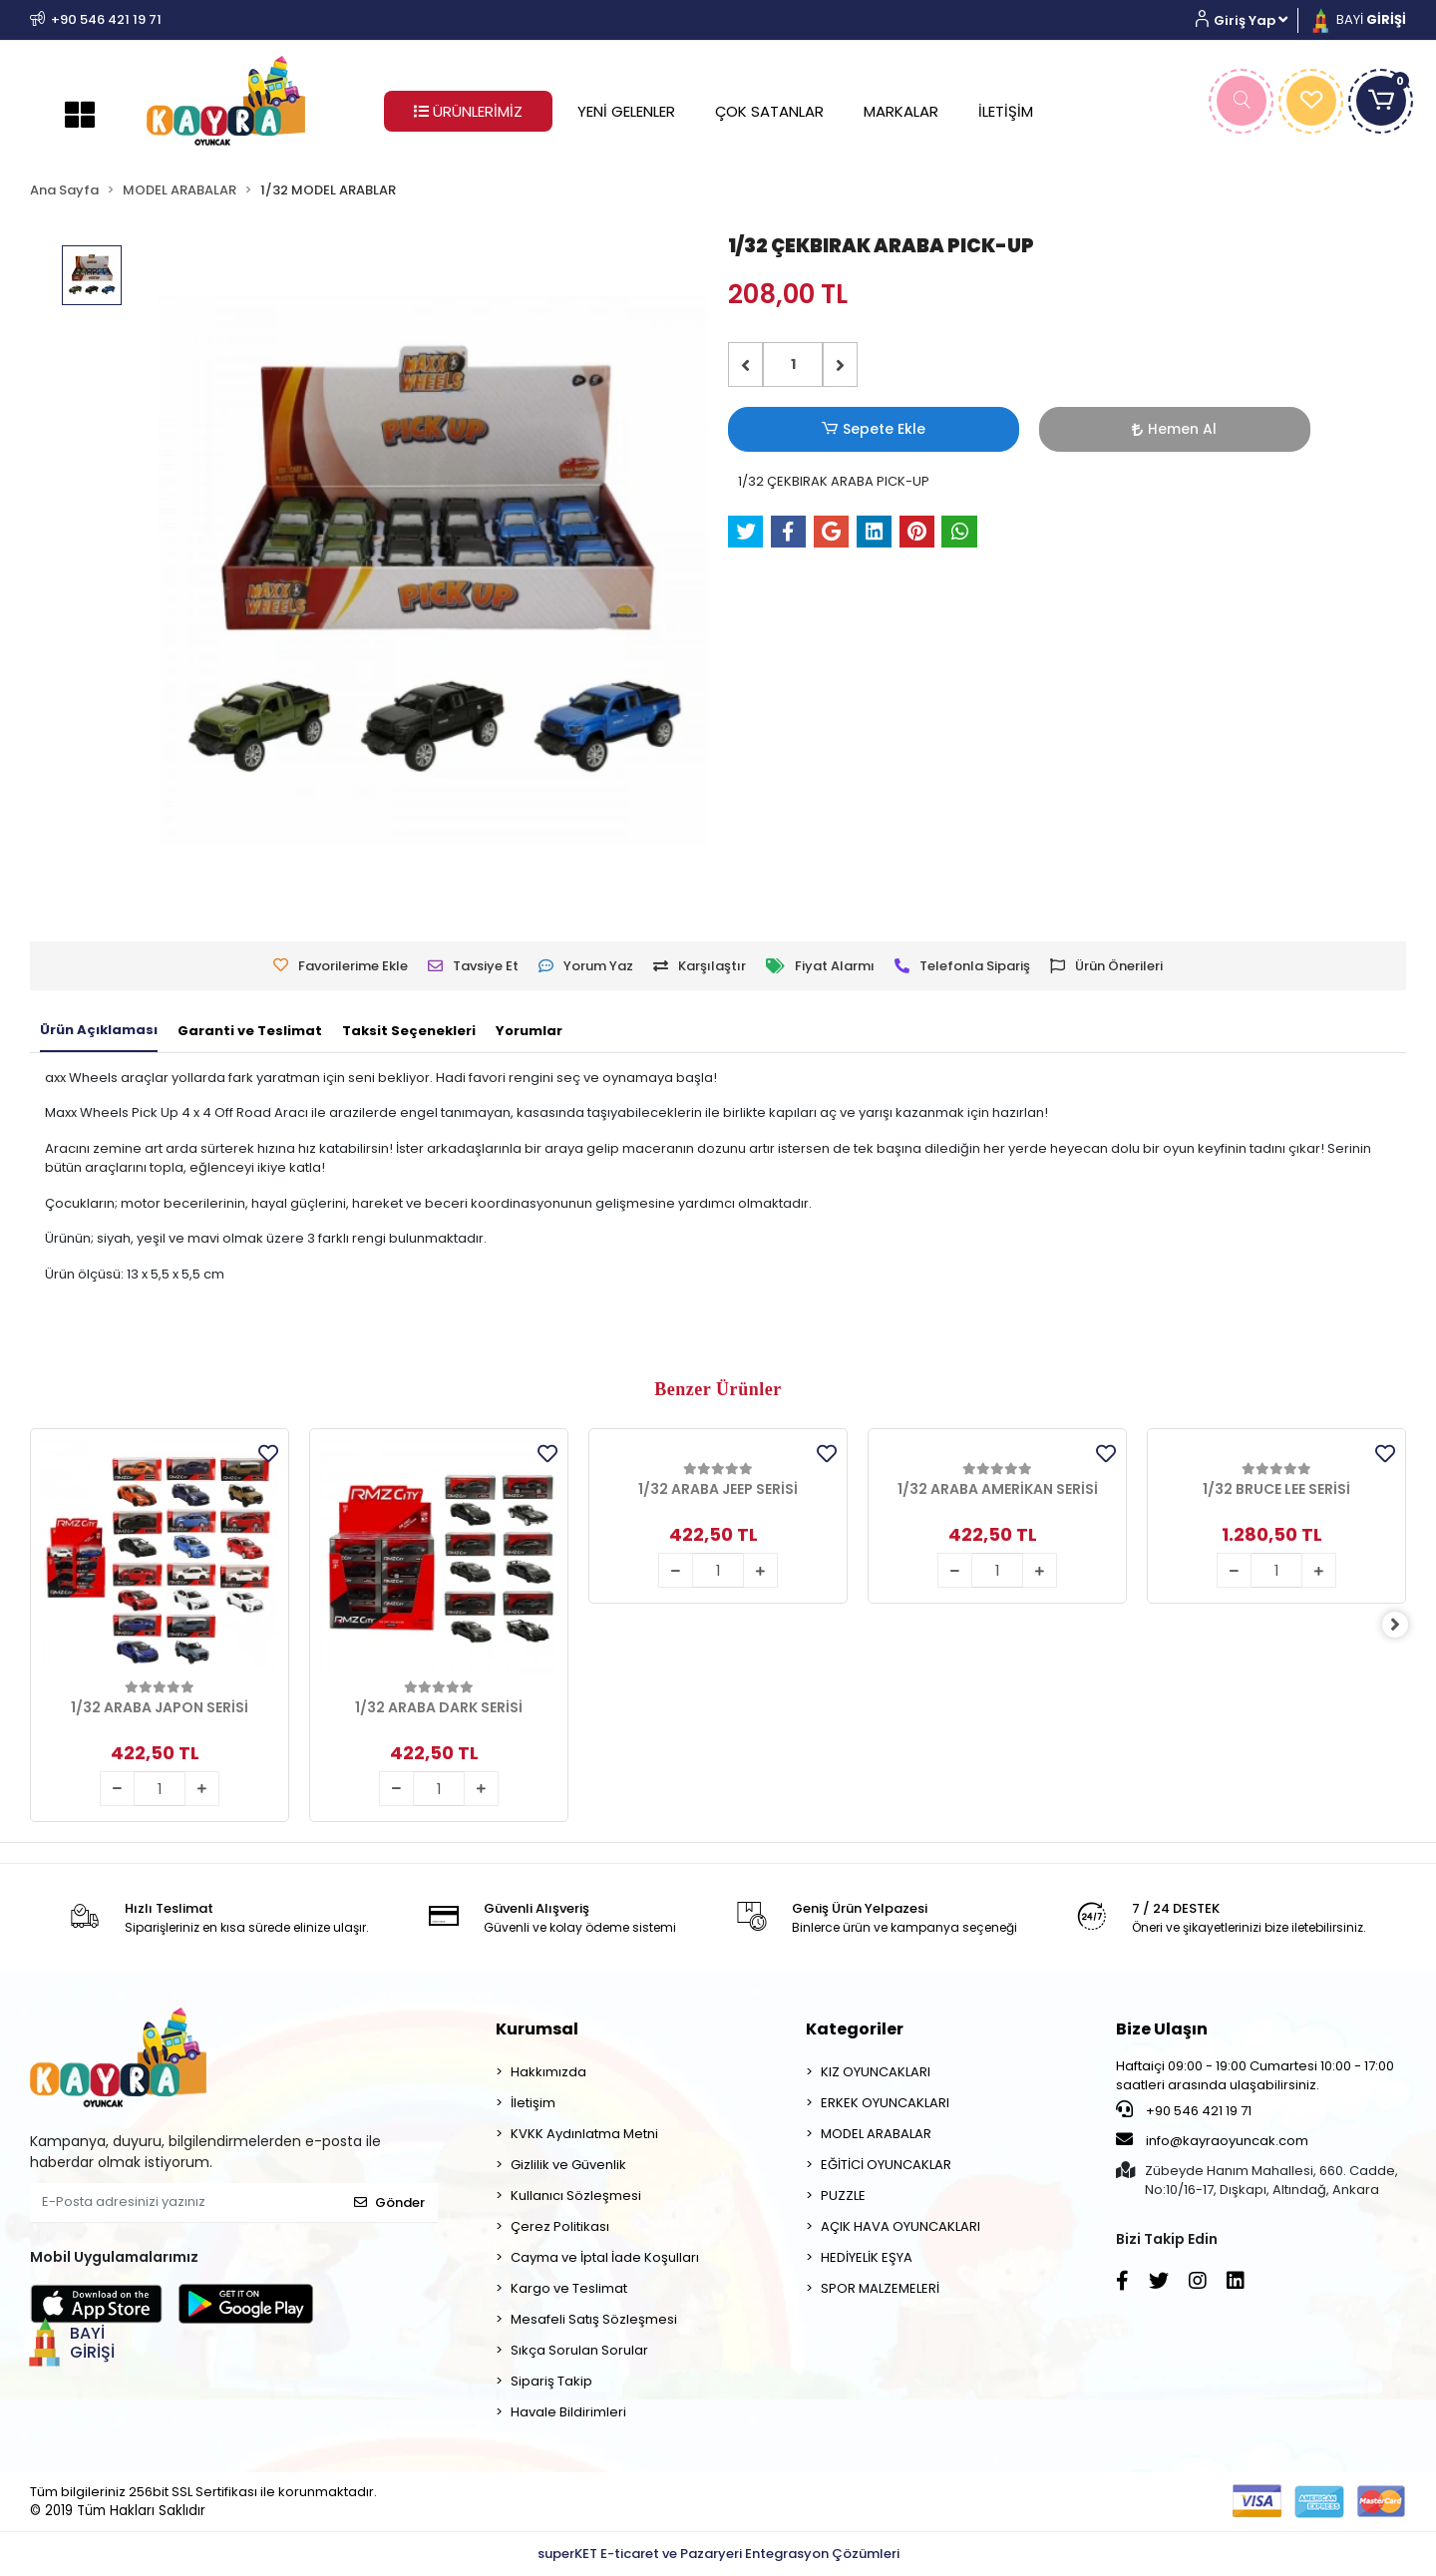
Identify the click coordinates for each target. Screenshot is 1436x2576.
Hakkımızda (548, 2071)
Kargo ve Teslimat (569, 2288)
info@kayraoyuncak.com (1212, 2140)
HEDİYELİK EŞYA (866, 2257)
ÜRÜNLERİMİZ (468, 111)
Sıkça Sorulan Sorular (579, 2350)
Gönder (389, 2202)
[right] (1406, 1625)
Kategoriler (854, 2029)
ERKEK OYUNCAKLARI (885, 2102)
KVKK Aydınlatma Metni (584, 2133)
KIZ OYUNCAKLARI (875, 2071)
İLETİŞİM (1005, 111)
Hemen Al (933, 429)
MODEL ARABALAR (876, 2133)
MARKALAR (901, 111)
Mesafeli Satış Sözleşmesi (594, 2319)
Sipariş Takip (551, 2381)
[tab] (99, 1031)
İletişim (533, 2102)
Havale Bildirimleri (568, 2411)
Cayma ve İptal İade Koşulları (605, 2257)
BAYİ (1357, 19)
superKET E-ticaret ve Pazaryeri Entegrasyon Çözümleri (718, 2553)
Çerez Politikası (560, 2226)
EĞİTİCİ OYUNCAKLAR (886, 2164)
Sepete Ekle (793, 429)
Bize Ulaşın (1162, 2029)
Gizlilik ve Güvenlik (568, 2164)
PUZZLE (843, 2195)
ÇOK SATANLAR (769, 111)
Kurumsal (537, 2029)
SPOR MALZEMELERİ (880, 2288)
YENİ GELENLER (626, 111)
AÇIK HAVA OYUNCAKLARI (900, 2226)
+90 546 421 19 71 (1184, 2110)
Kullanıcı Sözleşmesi (576, 2195)
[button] (1249, 20)
